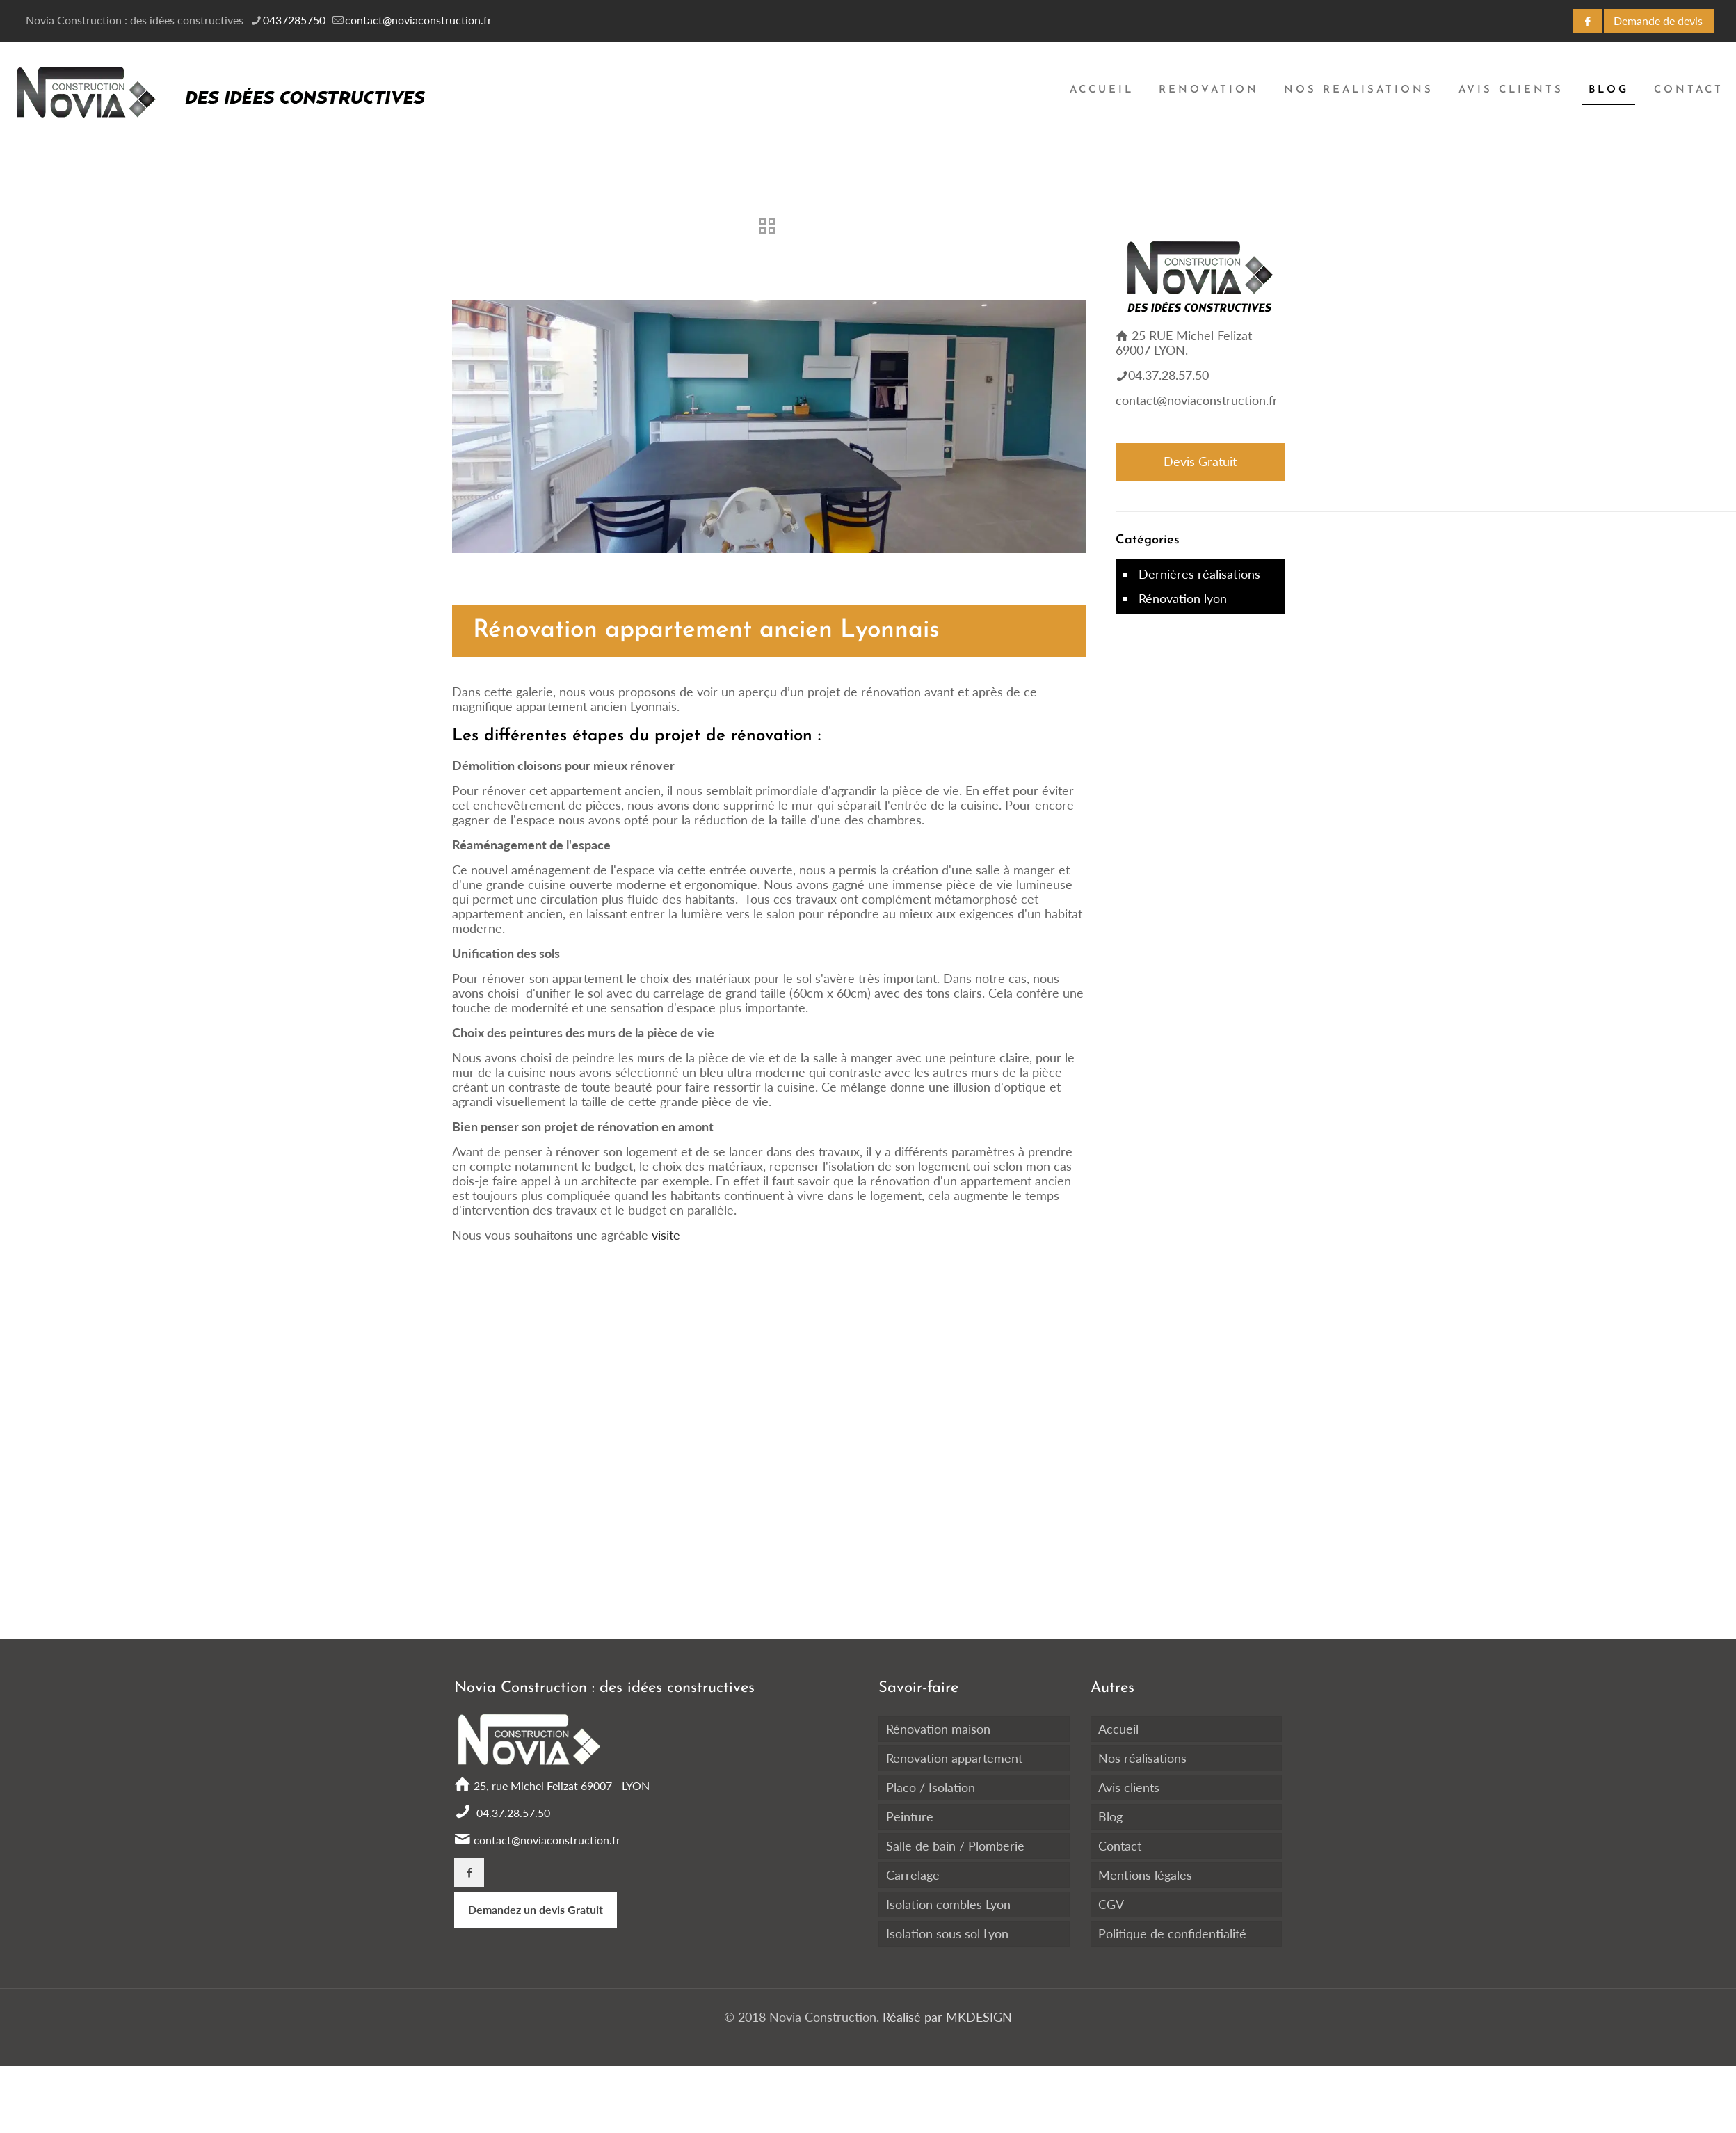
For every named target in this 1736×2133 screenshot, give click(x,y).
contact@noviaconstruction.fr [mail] (418, 19)
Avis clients (1128, 1787)
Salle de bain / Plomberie (955, 1845)
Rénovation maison (938, 1728)
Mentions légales (1145, 1875)
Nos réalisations (1142, 1758)
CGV (1111, 1904)
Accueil (1118, 1728)
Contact (1119, 1845)
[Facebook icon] (1587, 21)
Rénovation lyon (1183, 598)
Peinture (909, 1816)
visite (664, 1235)
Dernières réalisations (1199, 574)
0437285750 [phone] (294, 19)
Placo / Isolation (930, 1787)
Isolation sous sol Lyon (947, 1933)
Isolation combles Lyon (948, 1904)
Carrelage (913, 1875)
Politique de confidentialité (1172, 1933)
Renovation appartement (954, 1758)
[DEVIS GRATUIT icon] (1659, 21)
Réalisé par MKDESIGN (945, 2016)
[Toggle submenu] (1208, 167)
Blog (1110, 1816)
